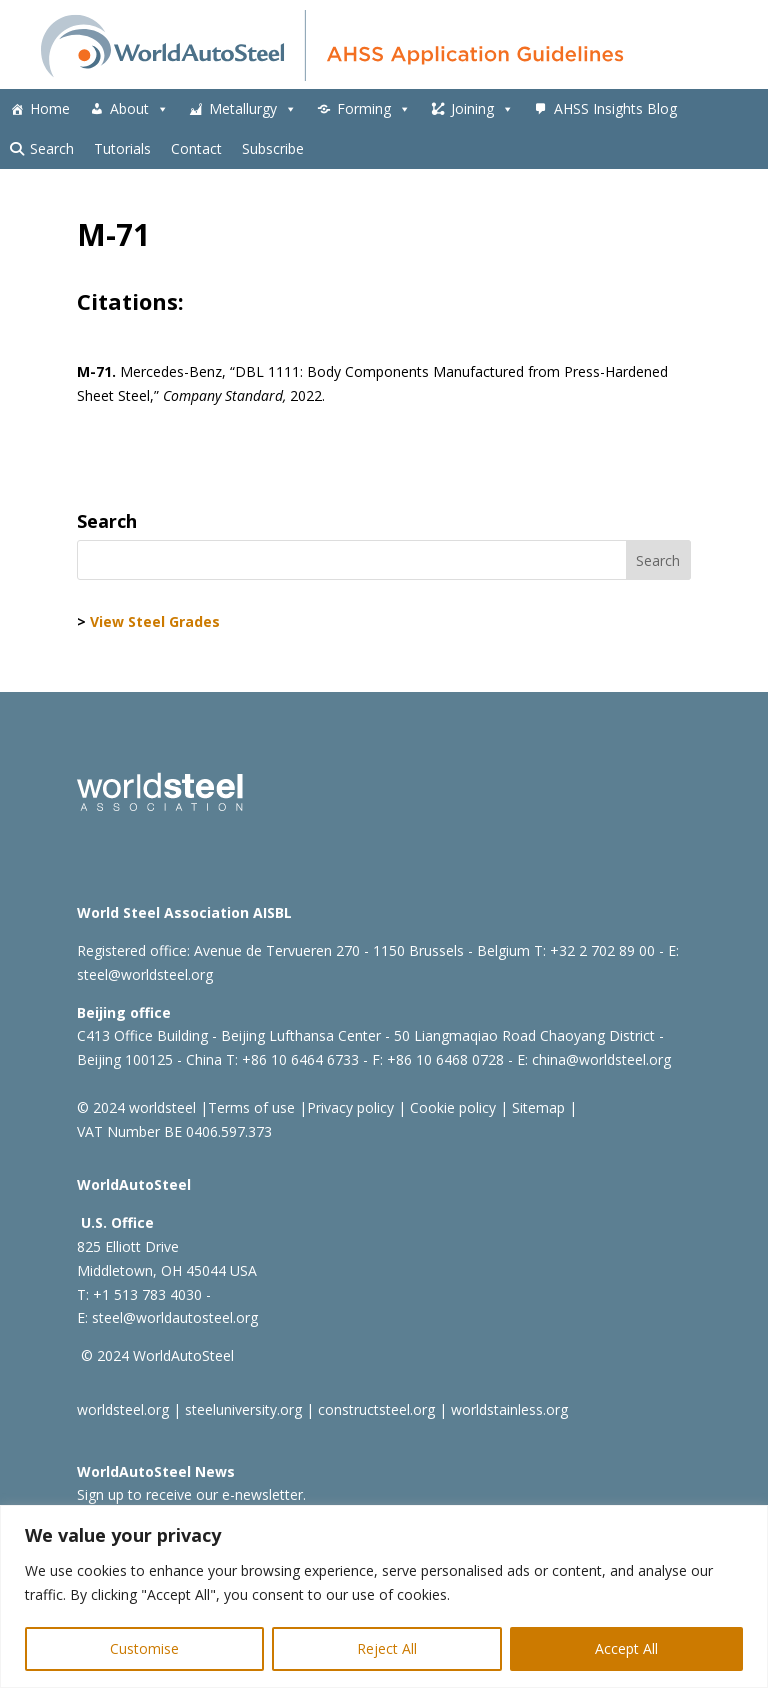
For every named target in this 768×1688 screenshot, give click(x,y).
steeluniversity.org (243, 1409)
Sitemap (536, 1107)
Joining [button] (482, 109)
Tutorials (122, 148)
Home (50, 108)
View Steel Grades (155, 621)
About (139, 109)
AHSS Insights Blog (615, 108)
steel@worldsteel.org (145, 974)
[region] (384, 1596)
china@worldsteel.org (601, 1059)
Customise (144, 1648)
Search (52, 148)
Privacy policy (350, 1107)
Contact (196, 148)
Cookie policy (451, 1107)
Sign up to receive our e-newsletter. (191, 1494)
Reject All (387, 1648)
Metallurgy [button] (253, 109)
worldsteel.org (123, 1409)
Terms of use (251, 1107)
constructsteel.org (376, 1409)
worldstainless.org (509, 1409)
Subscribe (273, 148)
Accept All (626, 1648)
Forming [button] (374, 109)
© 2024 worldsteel (136, 1107)
